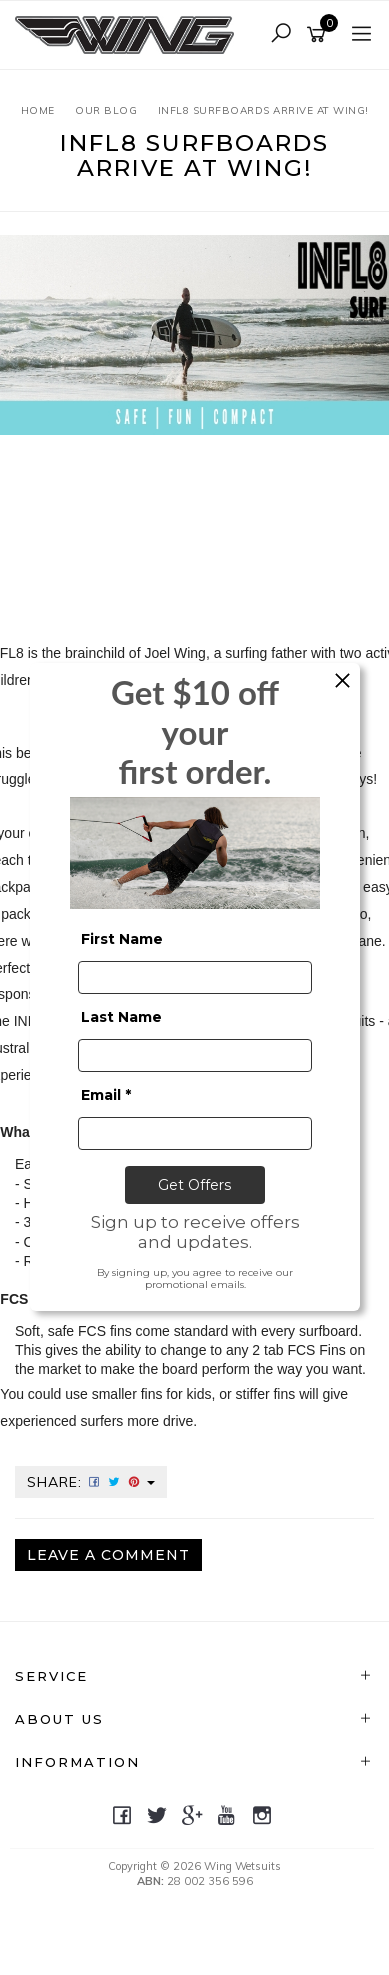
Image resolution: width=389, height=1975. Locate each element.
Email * (106, 1095)
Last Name (121, 1017)
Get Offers (194, 1185)
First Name (122, 939)
